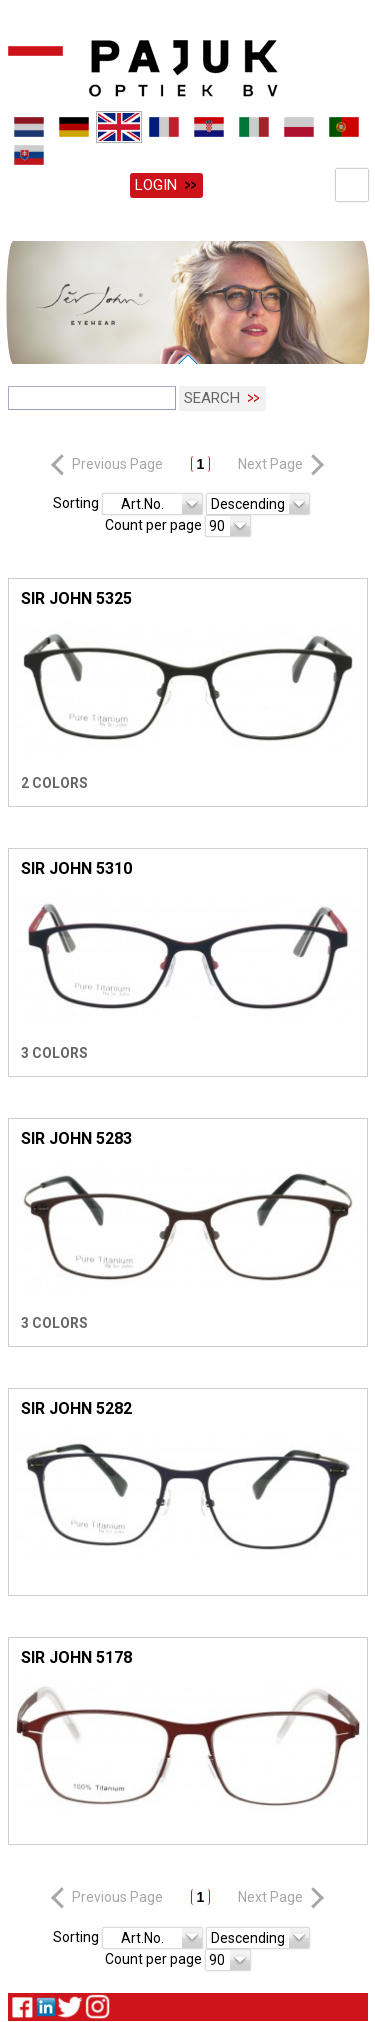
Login (156, 185)
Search (212, 396)
